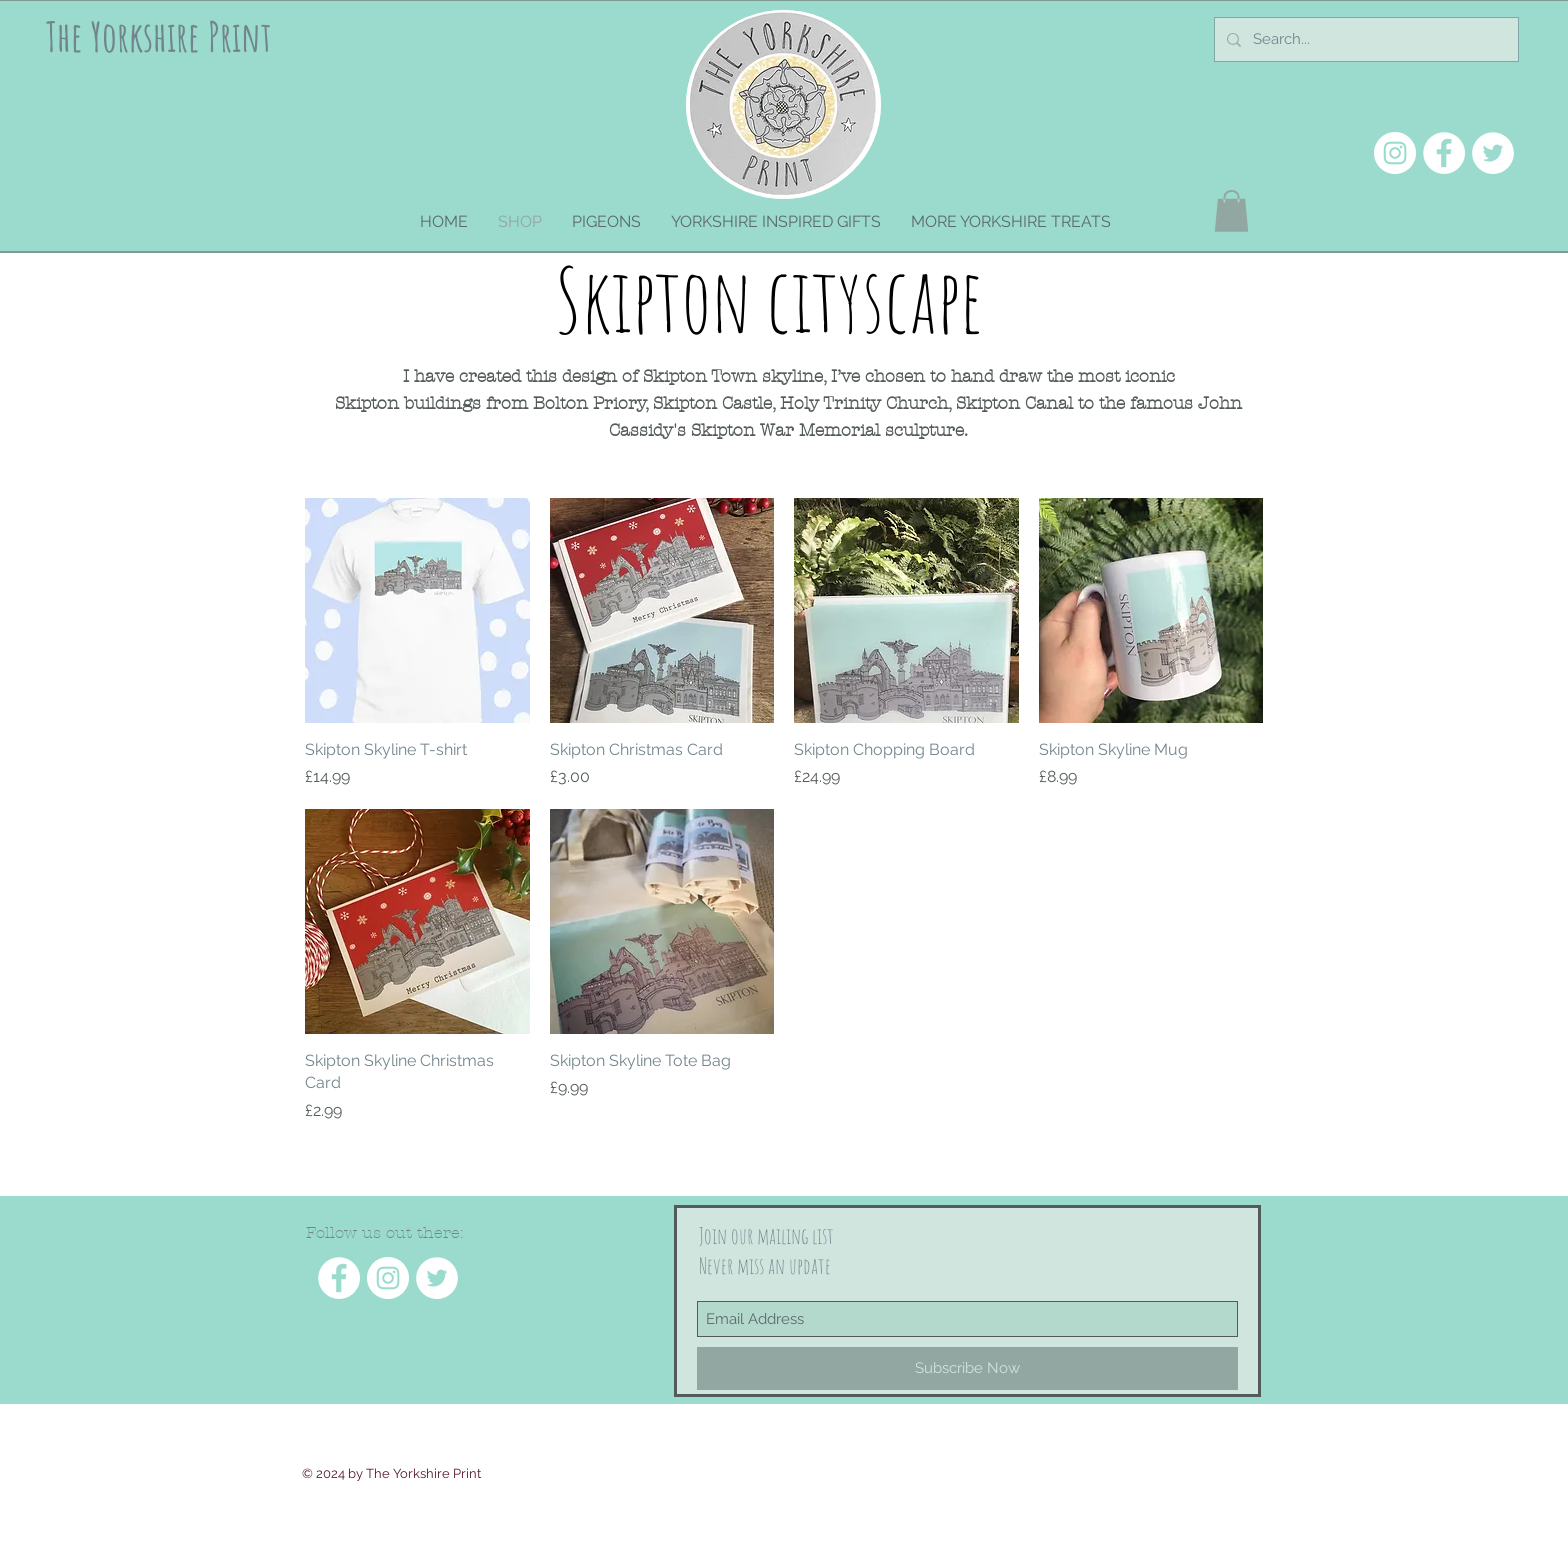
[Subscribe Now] (967, 1368)
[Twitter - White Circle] (1493, 153)
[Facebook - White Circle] (1444, 153)
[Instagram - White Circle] (1395, 153)
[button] (1231, 211)
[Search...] (1364, 39)
